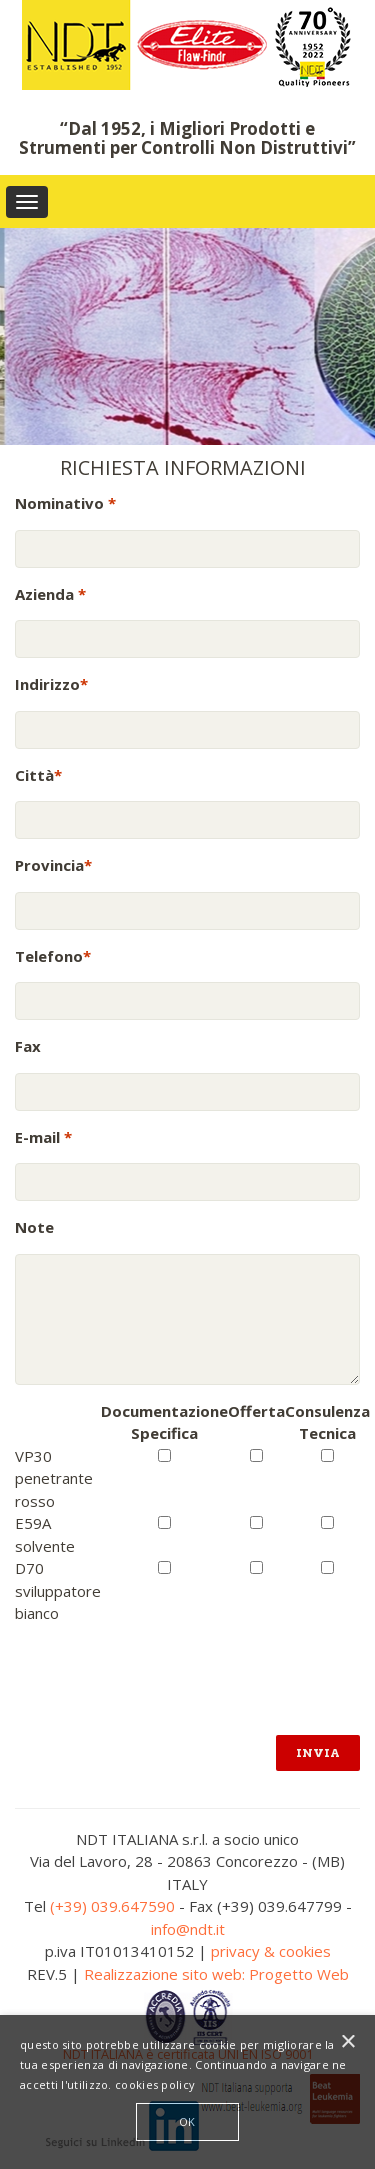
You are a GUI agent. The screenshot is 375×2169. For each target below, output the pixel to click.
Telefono (53, 956)
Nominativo (65, 503)
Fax (28, 1046)
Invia (318, 1752)
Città (38, 775)
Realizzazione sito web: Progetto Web (216, 1974)
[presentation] (167, 1664)
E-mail (43, 1137)
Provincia (53, 865)
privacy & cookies (271, 1951)
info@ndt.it (188, 1929)
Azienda (50, 594)
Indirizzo (51, 684)
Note (34, 1227)
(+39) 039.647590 (112, 1906)
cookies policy (155, 2084)
